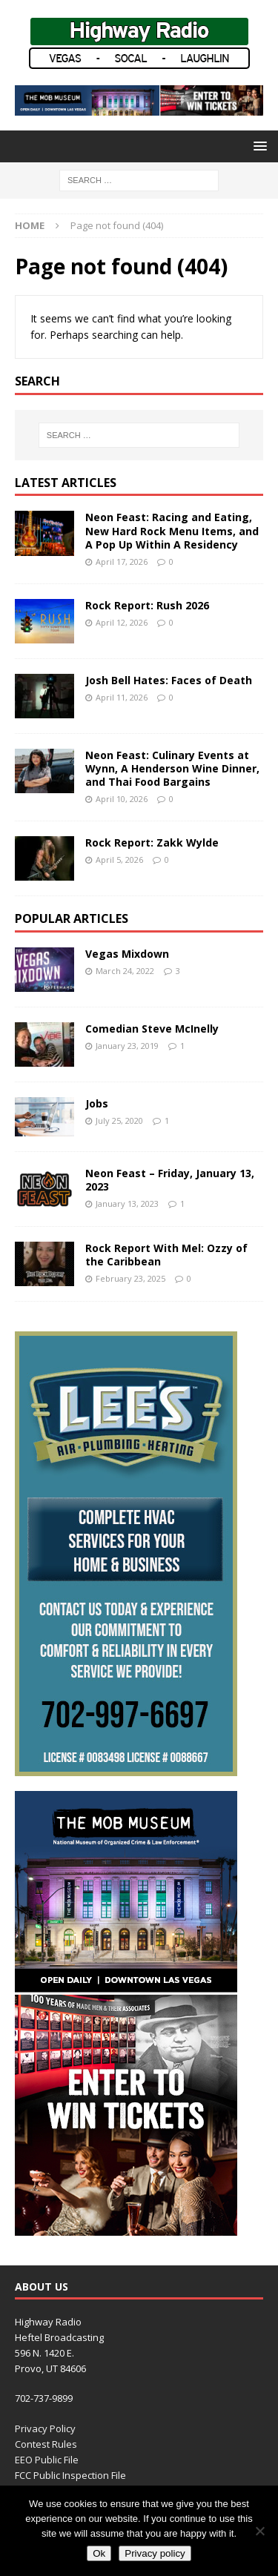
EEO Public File (47, 2459)
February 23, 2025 (130, 1278)
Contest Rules (46, 2444)
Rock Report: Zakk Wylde (152, 842)
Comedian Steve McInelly (152, 1029)
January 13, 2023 (127, 1203)
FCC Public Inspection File (70, 2475)
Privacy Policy (45, 2428)
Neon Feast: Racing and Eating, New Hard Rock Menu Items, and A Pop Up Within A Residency (172, 530)
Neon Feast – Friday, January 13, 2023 (169, 1179)
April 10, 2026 (122, 798)
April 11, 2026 (122, 697)
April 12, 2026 (122, 622)
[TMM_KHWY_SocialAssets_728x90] (139, 107)
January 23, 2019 (127, 1045)
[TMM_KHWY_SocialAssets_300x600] (126, 2227)
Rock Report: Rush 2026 (147, 605)
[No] (259, 2530)
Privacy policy (155, 2553)
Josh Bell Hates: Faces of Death (168, 680)
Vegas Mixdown (127, 954)
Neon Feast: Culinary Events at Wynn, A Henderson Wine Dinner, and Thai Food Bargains (172, 768)
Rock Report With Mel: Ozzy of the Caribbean (166, 1254)
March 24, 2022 (125, 970)
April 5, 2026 (119, 859)
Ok (99, 2553)
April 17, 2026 (122, 561)
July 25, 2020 (119, 1120)
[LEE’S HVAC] (126, 1768)
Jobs (96, 1103)
